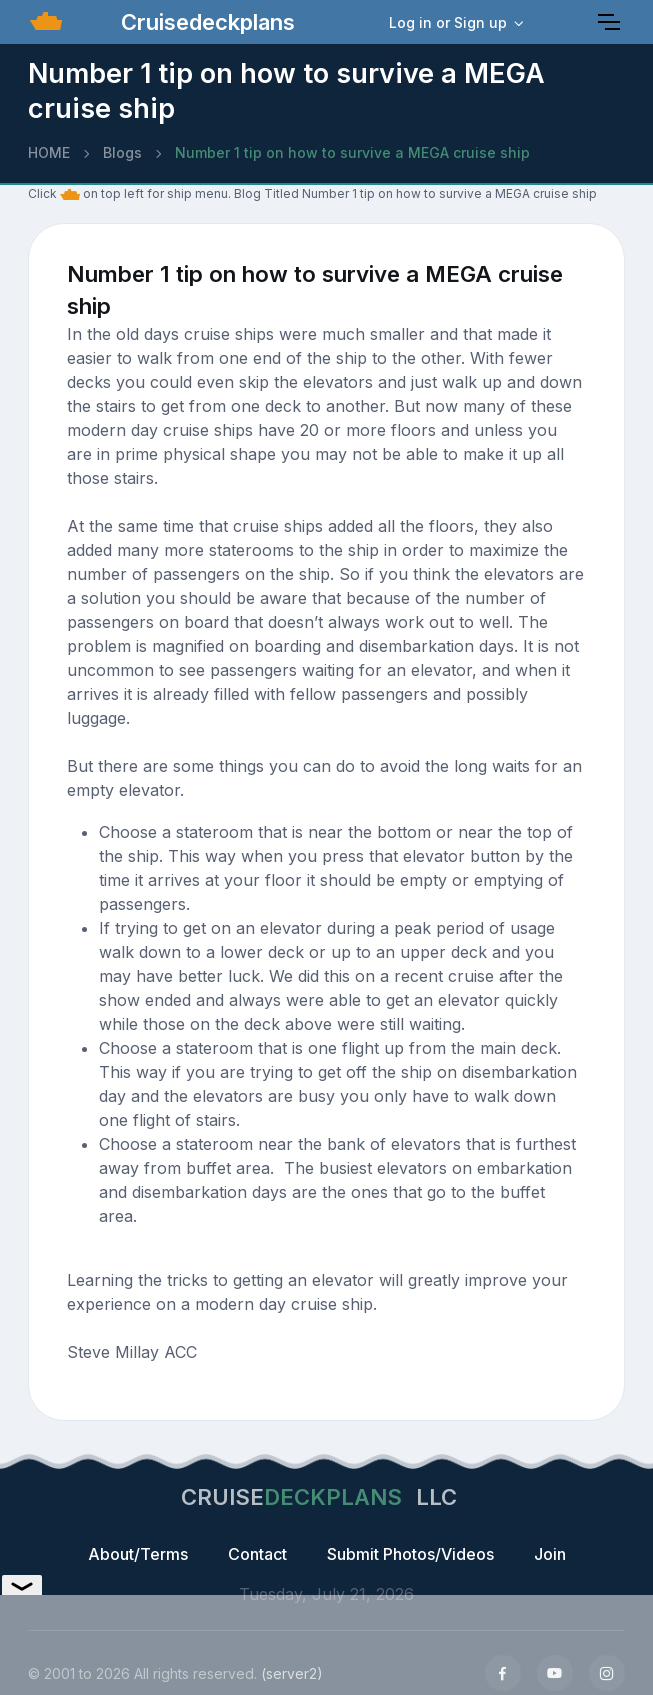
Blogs (122, 152)
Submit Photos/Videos (410, 1554)
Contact (257, 1554)
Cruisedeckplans (205, 22)
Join (550, 1554)
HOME (49, 152)
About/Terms (138, 1554)
